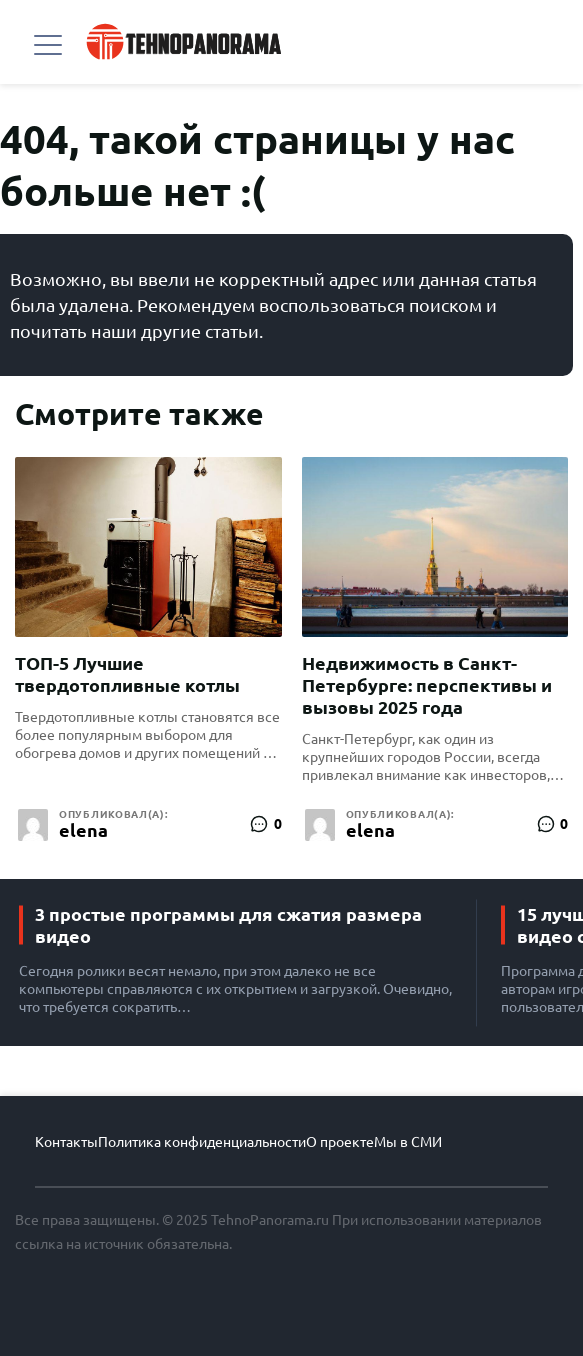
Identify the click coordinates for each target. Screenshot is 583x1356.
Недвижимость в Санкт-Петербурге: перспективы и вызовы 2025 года (427, 685)
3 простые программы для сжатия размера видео (228, 925)
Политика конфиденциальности (202, 1142)
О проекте (340, 1142)
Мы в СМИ (408, 1142)
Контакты (66, 1142)
